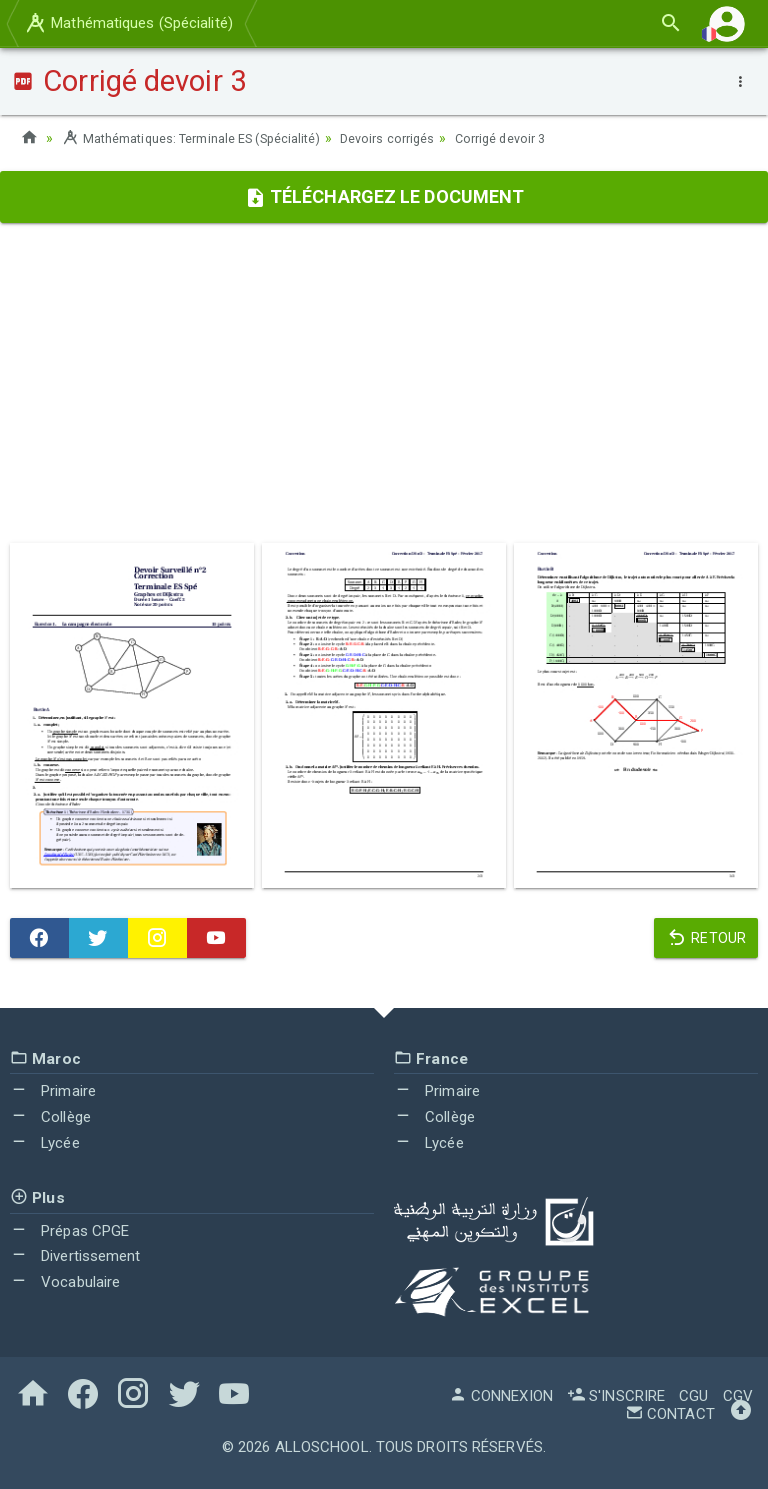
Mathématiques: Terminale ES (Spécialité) (206, 138)
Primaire (53, 1091)
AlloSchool (322, 1447)
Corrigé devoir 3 (546, 138)
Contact (670, 1414)
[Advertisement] (384, 383)
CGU (693, 1396)
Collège (50, 1117)
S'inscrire (616, 1396)
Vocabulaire (65, 1282)
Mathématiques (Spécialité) (128, 23)
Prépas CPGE (69, 1230)
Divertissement (75, 1256)
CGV (738, 1396)
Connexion (501, 1396)
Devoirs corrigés (424, 138)
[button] (727, 23)
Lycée (45, 1143)
